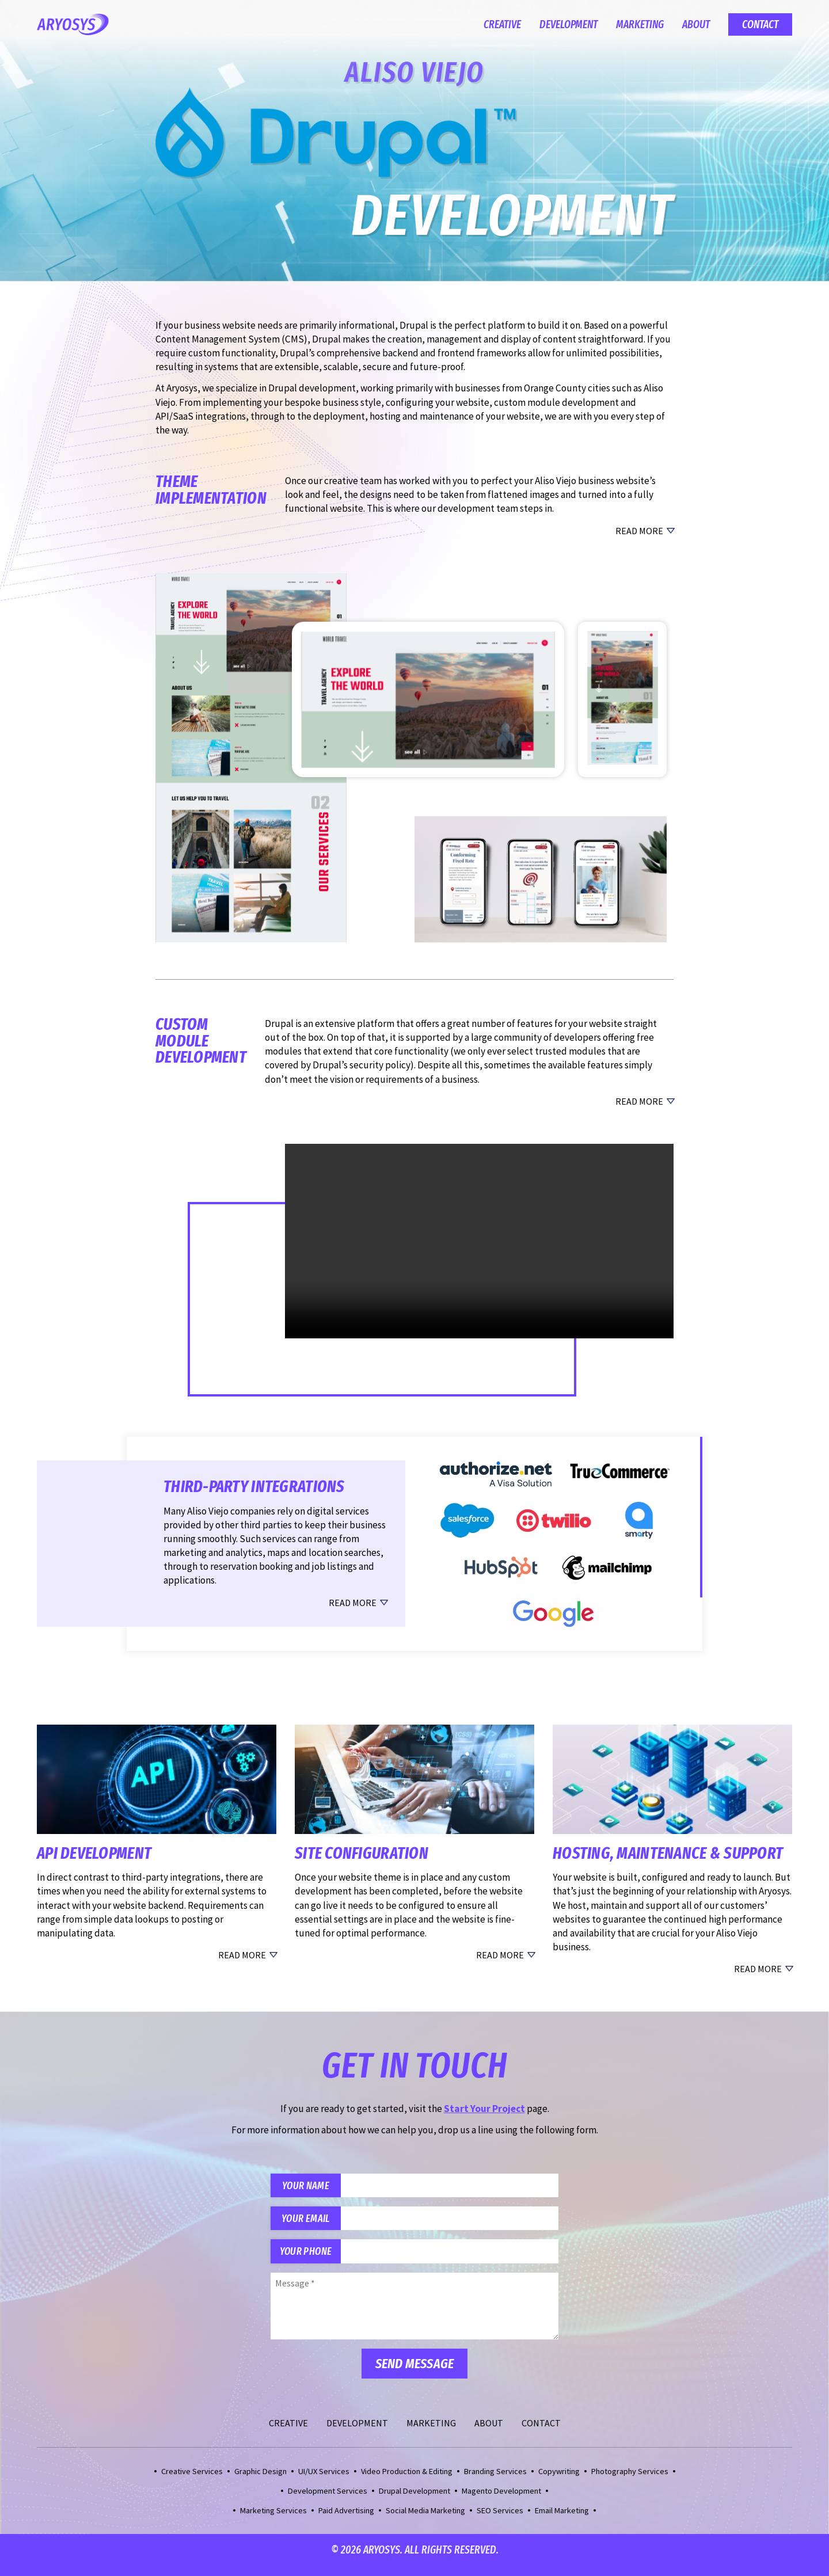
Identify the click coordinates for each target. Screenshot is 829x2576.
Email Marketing (562, 2520)
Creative (502, 24)
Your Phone (311, 2259)
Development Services (327, 2500)
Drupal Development (414, 2500)
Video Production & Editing (406, 2481)
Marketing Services (273, 2520)
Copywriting (559, 2481)
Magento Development (501, 2500)
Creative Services (192, 2481)
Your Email (311, 2223)
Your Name (311, 2187)
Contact (760, 24)
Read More (639, 530)
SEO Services (500, 2520)
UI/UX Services (323, 2481)
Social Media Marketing (425, 2520)
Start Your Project (484, 2108)
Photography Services (629, 2481)
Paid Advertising (346, 2520)
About (696, 24)
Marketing (640, 24)
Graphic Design (260, 2481)
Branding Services (495, 2481)
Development (568, 24)
